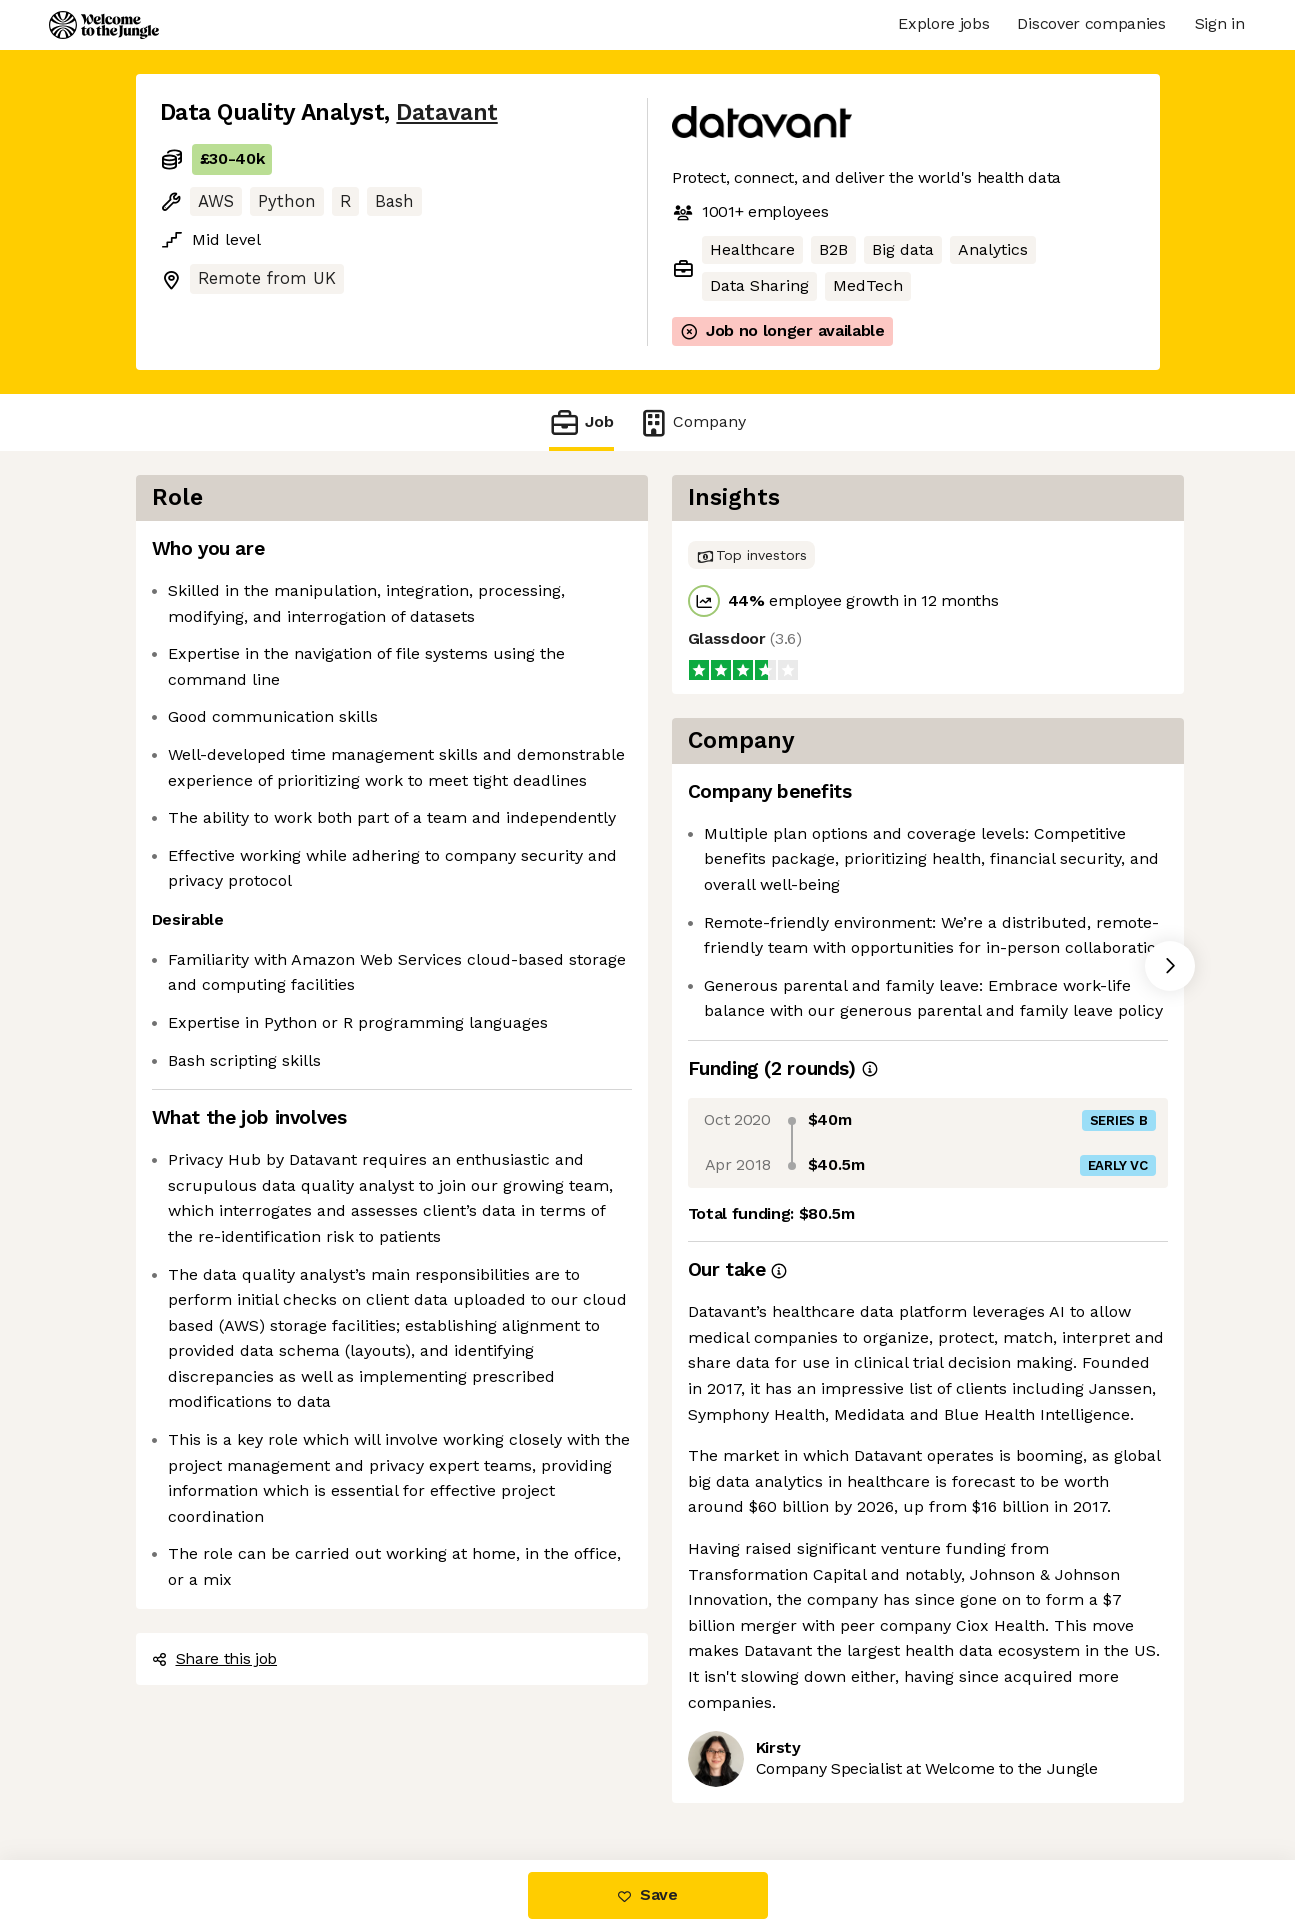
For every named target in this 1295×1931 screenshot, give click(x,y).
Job (581, 422)
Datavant (446, 112)
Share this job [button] (215, 1658)
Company (692, 422)
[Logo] (104, 25)
